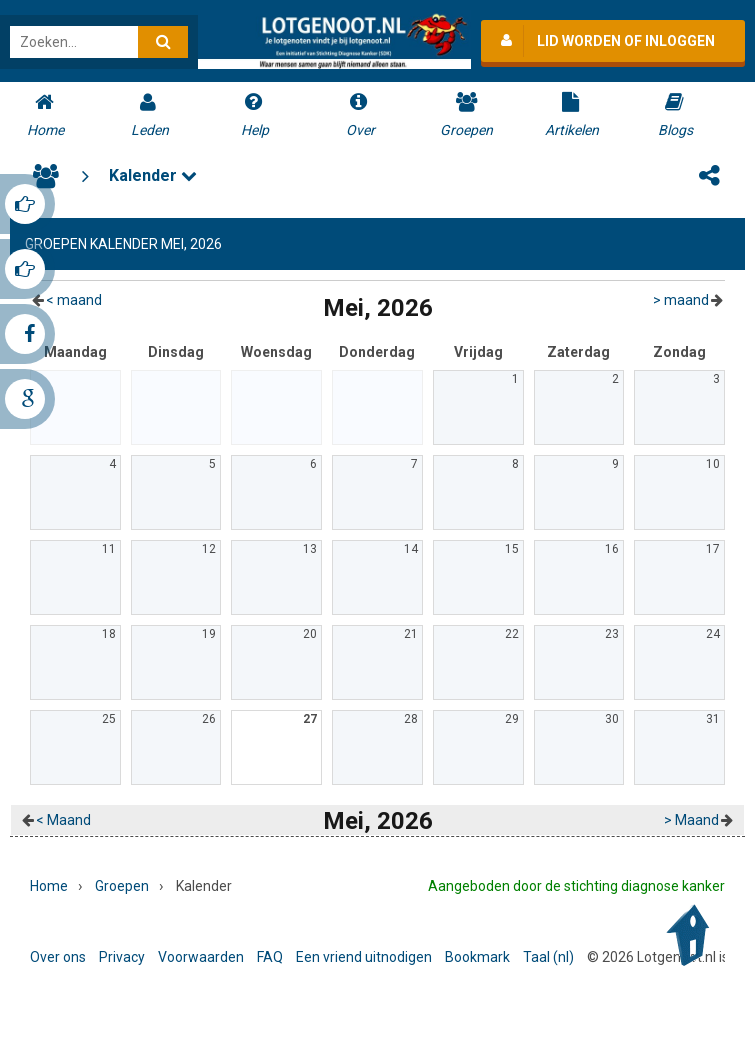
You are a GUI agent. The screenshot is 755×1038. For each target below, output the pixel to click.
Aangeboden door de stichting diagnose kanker (576, 886)
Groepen (122, 886)
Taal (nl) (548, 957)
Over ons (58, 957)
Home (49, 886)
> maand (681, 300)
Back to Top (693, 936)
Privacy (122, 957)
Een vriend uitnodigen (364, 957)
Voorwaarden (201, 957)
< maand (74, 300)
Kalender (153, 175)
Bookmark (477, 957)
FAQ (270, 957)
